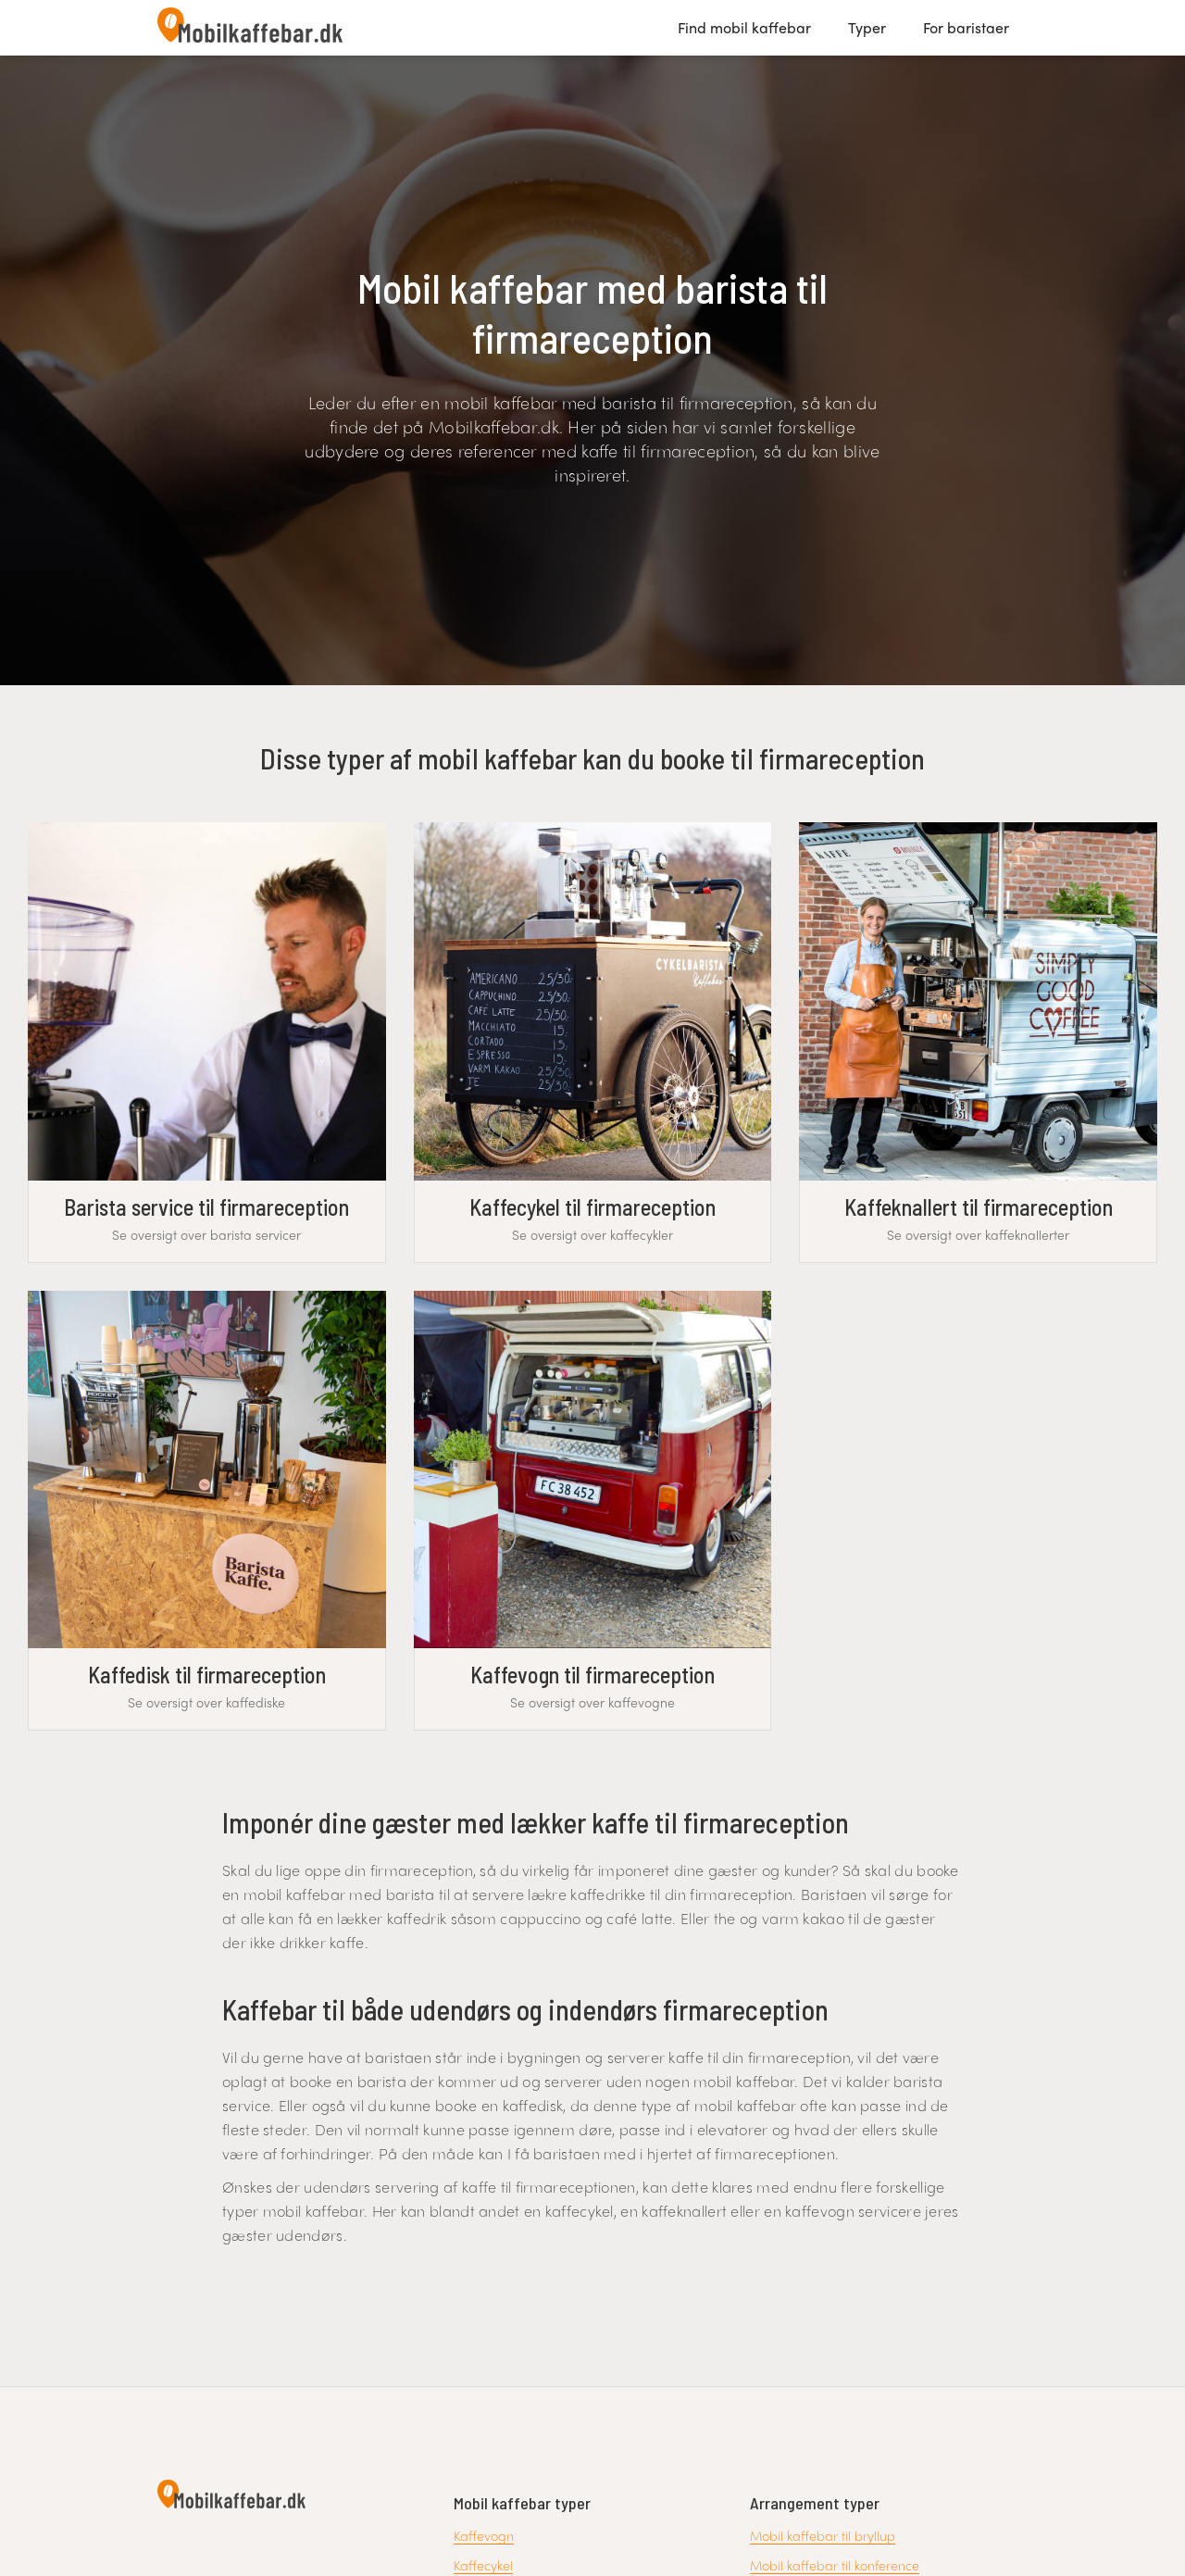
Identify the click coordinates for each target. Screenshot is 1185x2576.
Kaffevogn (484, 2535)
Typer (867, 27)
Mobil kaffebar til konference (834, 2565)
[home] (250, 28)
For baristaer (966, 27)
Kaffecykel (483, 2565)
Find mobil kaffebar (744, 27)
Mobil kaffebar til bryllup (822, 2535)
